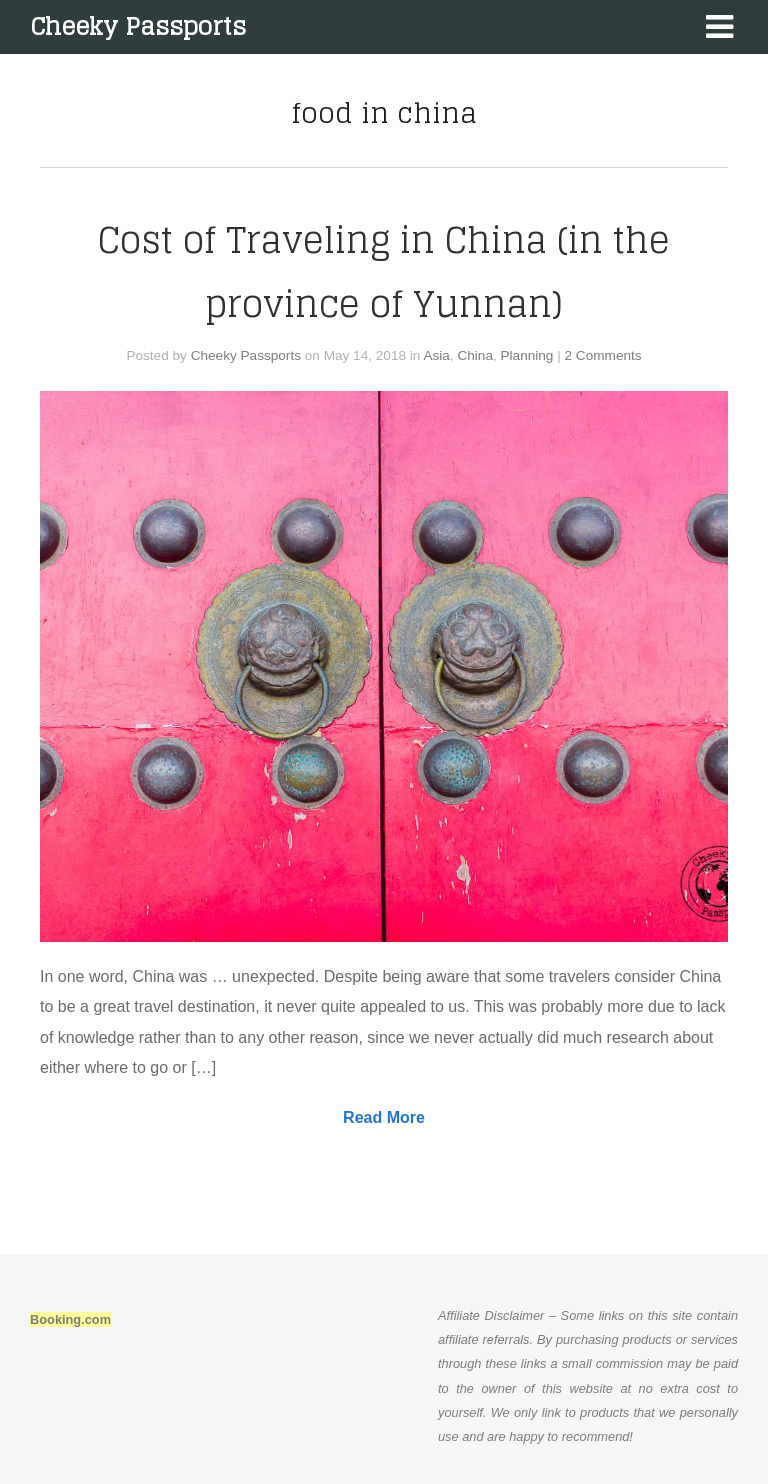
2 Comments (603, 355)
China (475, 355)
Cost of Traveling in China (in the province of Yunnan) (384, 272)
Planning (527, 355)
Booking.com (70, 1319)
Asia (436, 355)
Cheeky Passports (138, 26)
